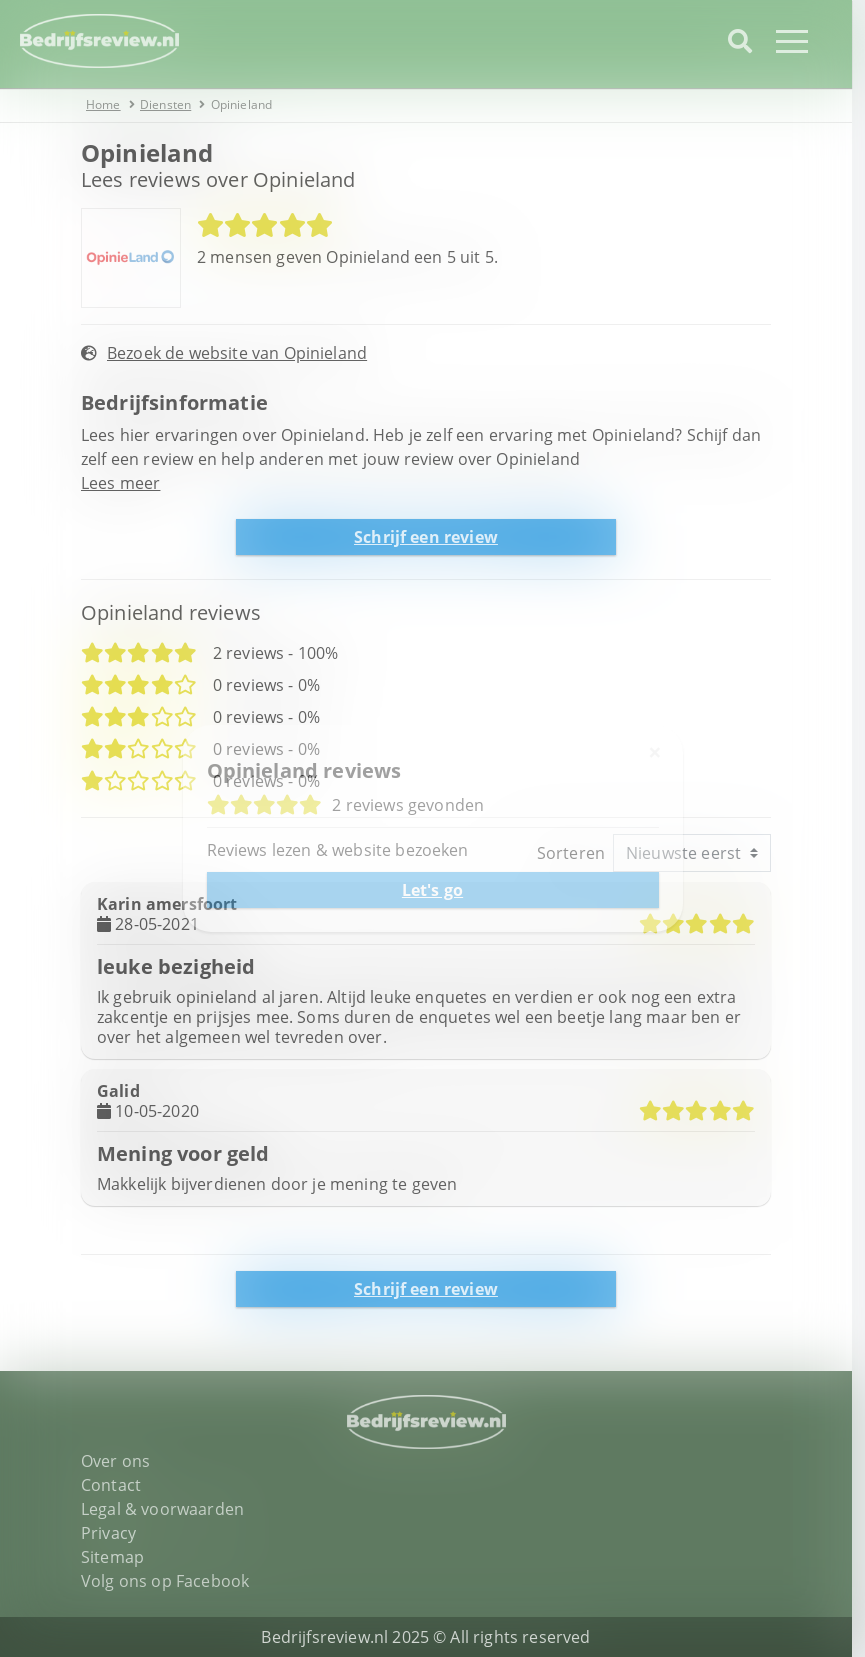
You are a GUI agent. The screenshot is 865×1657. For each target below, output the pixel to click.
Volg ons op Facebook (172, 1581)
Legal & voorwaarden (169, 1509)
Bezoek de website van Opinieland (244, 353)
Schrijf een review (433, 537)
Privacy (115, 1533)
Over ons (122, 1461)
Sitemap (119, 1557)
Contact (118, 1485)
